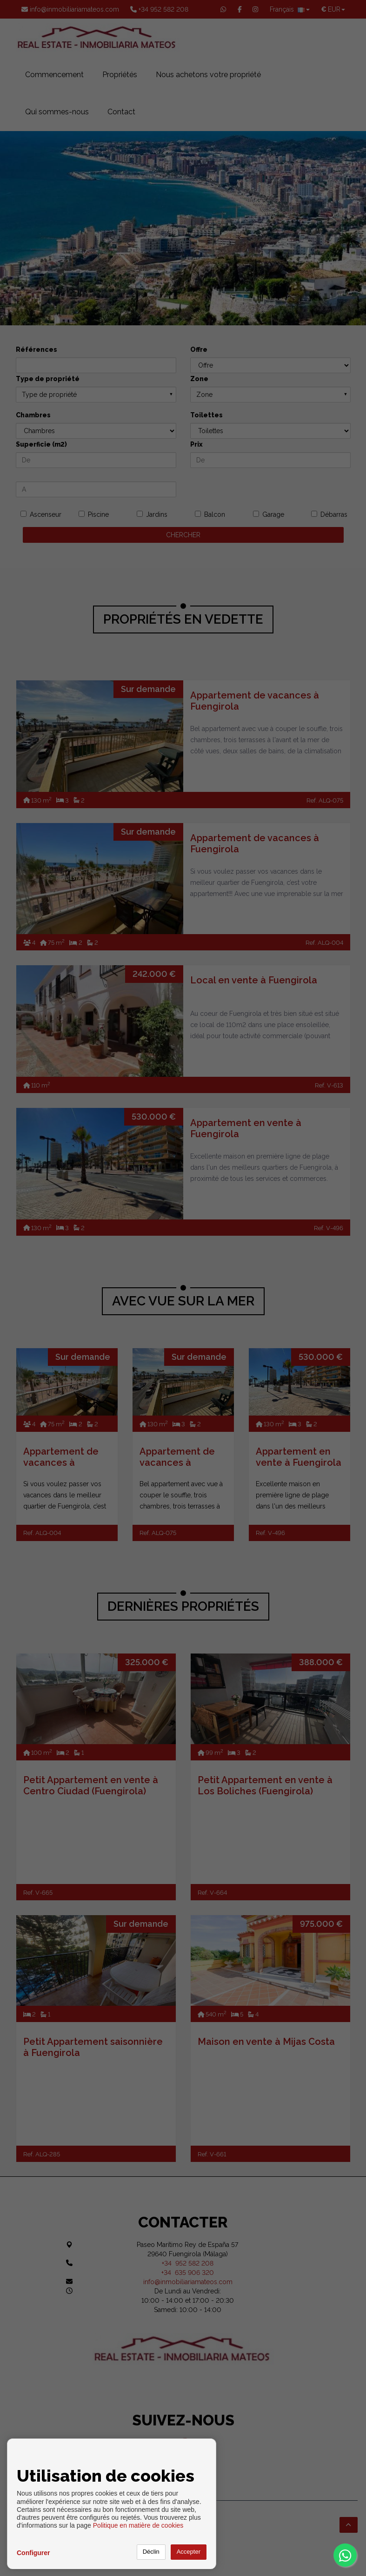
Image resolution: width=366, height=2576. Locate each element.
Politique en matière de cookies (138, 2525)
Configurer (33, 2552)
